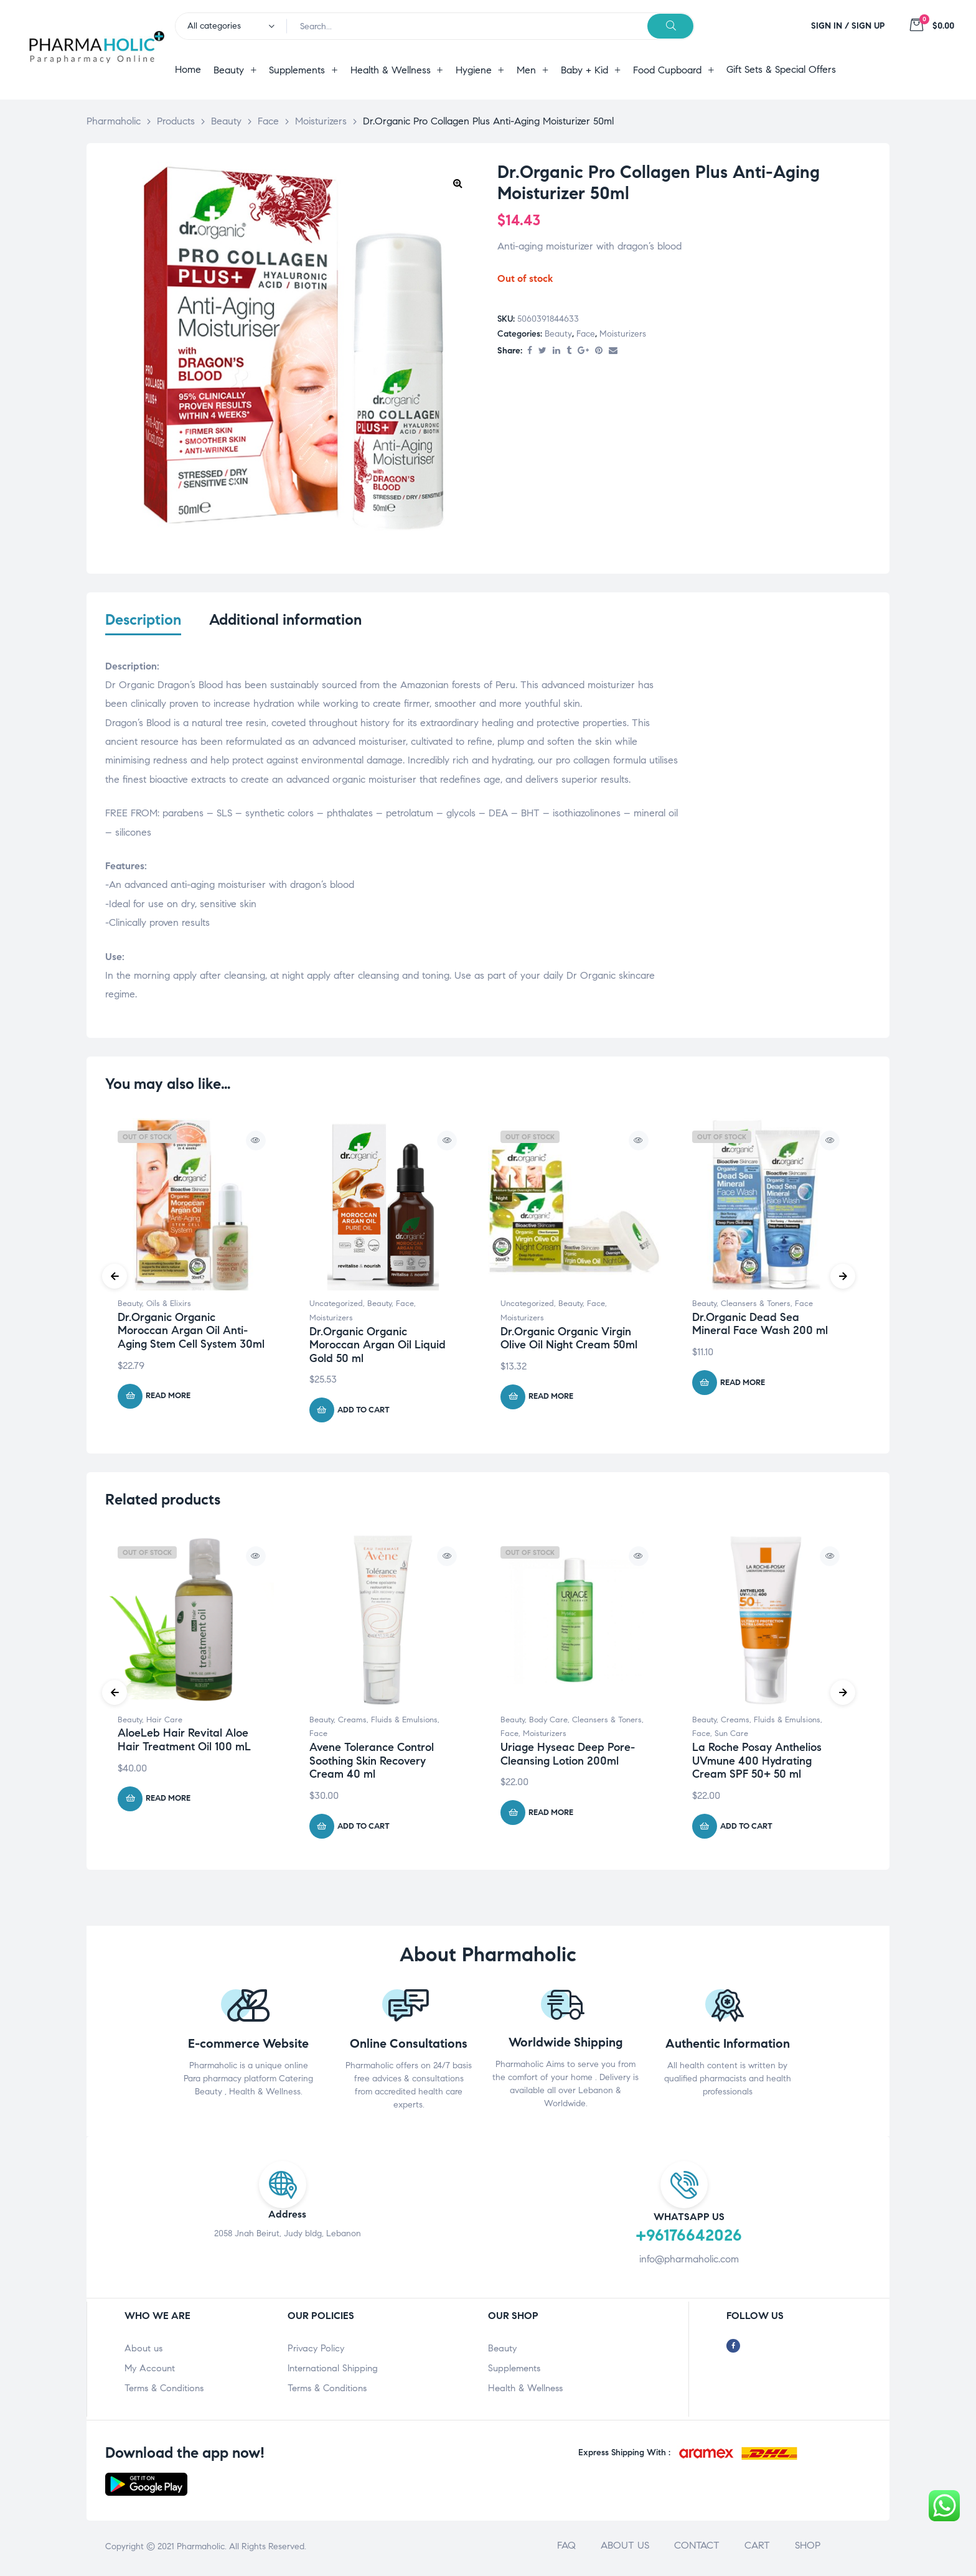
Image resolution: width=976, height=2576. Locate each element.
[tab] (143, 628)
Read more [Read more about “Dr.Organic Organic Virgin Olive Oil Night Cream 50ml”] (550, 1399)
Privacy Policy (316, 2350)
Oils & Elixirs (168, 1307)
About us (143, 2350)
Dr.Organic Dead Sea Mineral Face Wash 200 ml (760, 1326)
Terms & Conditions (164, 2390)
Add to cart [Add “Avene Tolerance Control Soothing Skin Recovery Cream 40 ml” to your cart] (363, 1829)
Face (585, 334)
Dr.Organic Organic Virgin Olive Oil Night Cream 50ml (568, 1341)
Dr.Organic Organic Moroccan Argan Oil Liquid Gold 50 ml (377, 1347)
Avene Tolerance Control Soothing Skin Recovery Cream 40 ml (371, 1763)
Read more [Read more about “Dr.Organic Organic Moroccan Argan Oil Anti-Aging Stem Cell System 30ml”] (168, 1399)
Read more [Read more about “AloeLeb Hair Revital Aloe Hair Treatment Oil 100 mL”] (168, 1801)
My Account (149, 2370)
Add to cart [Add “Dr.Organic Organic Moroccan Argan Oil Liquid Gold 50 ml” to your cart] (363, 1412)
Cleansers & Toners (756, 1307)
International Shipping (333, 2370)
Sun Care (731, 1737)
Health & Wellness (525, 2390)
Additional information (285, 620)
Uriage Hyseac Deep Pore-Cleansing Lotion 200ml (567, 1757)
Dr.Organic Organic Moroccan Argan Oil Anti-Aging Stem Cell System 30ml (191, 1333)
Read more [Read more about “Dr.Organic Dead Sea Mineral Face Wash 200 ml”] (742, 1385)
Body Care (548, 1722)
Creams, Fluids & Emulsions (388, 1722)
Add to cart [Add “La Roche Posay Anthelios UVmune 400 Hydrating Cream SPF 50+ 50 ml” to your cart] (746, 1829)
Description (143, 620)
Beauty (558, 334)
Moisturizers (622, 334)
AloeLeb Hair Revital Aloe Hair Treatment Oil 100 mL (184, 1743)
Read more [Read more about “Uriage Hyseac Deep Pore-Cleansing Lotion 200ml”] (550, 1815)
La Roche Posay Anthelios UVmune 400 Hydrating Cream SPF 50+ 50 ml (757, 1763)
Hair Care (164, 1722)
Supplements (514, 2370)
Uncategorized (336, 1307)
